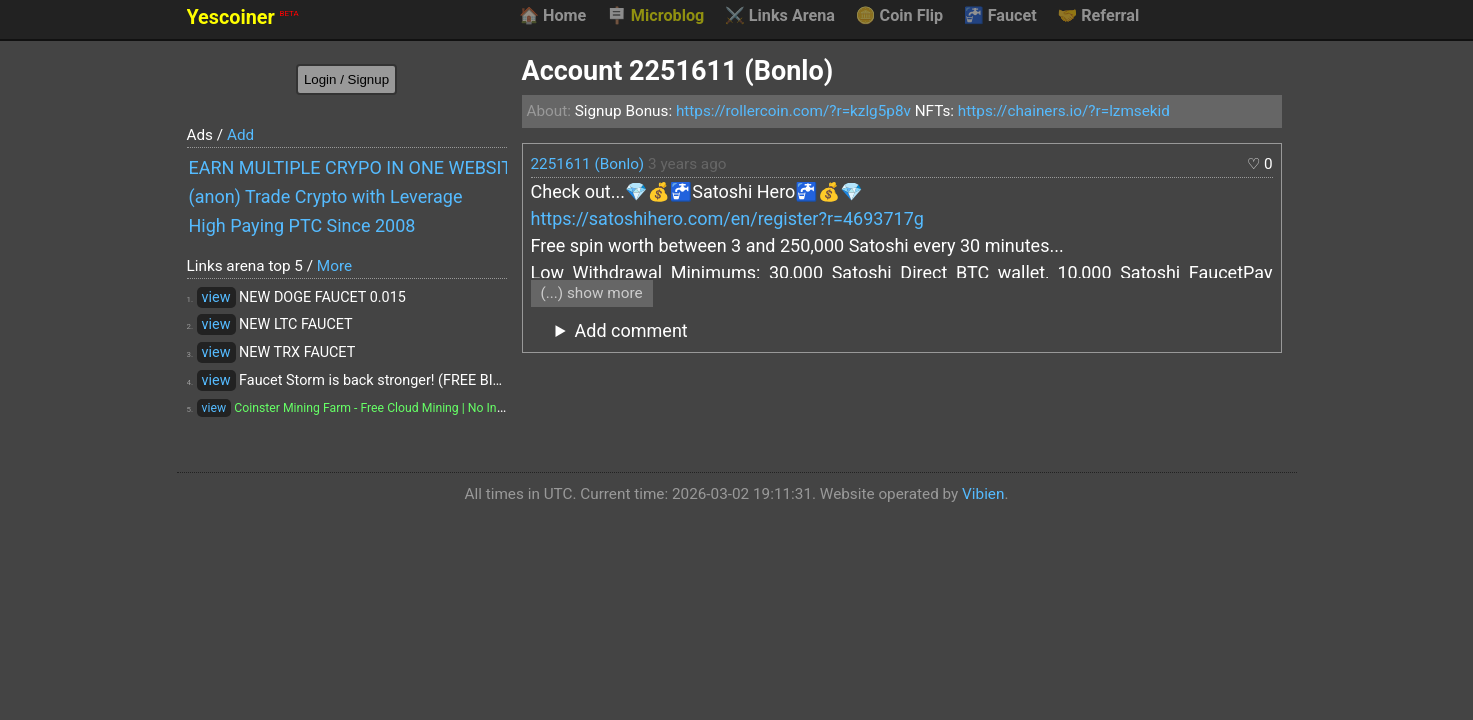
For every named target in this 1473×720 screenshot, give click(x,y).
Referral (1098, 16)
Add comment (631, 330)
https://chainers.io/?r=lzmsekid (1064, 111)
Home (552, 16)
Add (240, 135)
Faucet (1000, 16)
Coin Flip (900, 16)
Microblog (656, 16)
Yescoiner (243, 17)
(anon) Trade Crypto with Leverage (326, 196)
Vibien (983, 494)
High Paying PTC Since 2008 (302, 225)
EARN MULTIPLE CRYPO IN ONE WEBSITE (348, 167)
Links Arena (780, 16)
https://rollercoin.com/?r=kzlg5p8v (793, 111)
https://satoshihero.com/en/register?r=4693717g (727, 218)
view (216, 297)
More (334, 266)
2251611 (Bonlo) (588, 164)
